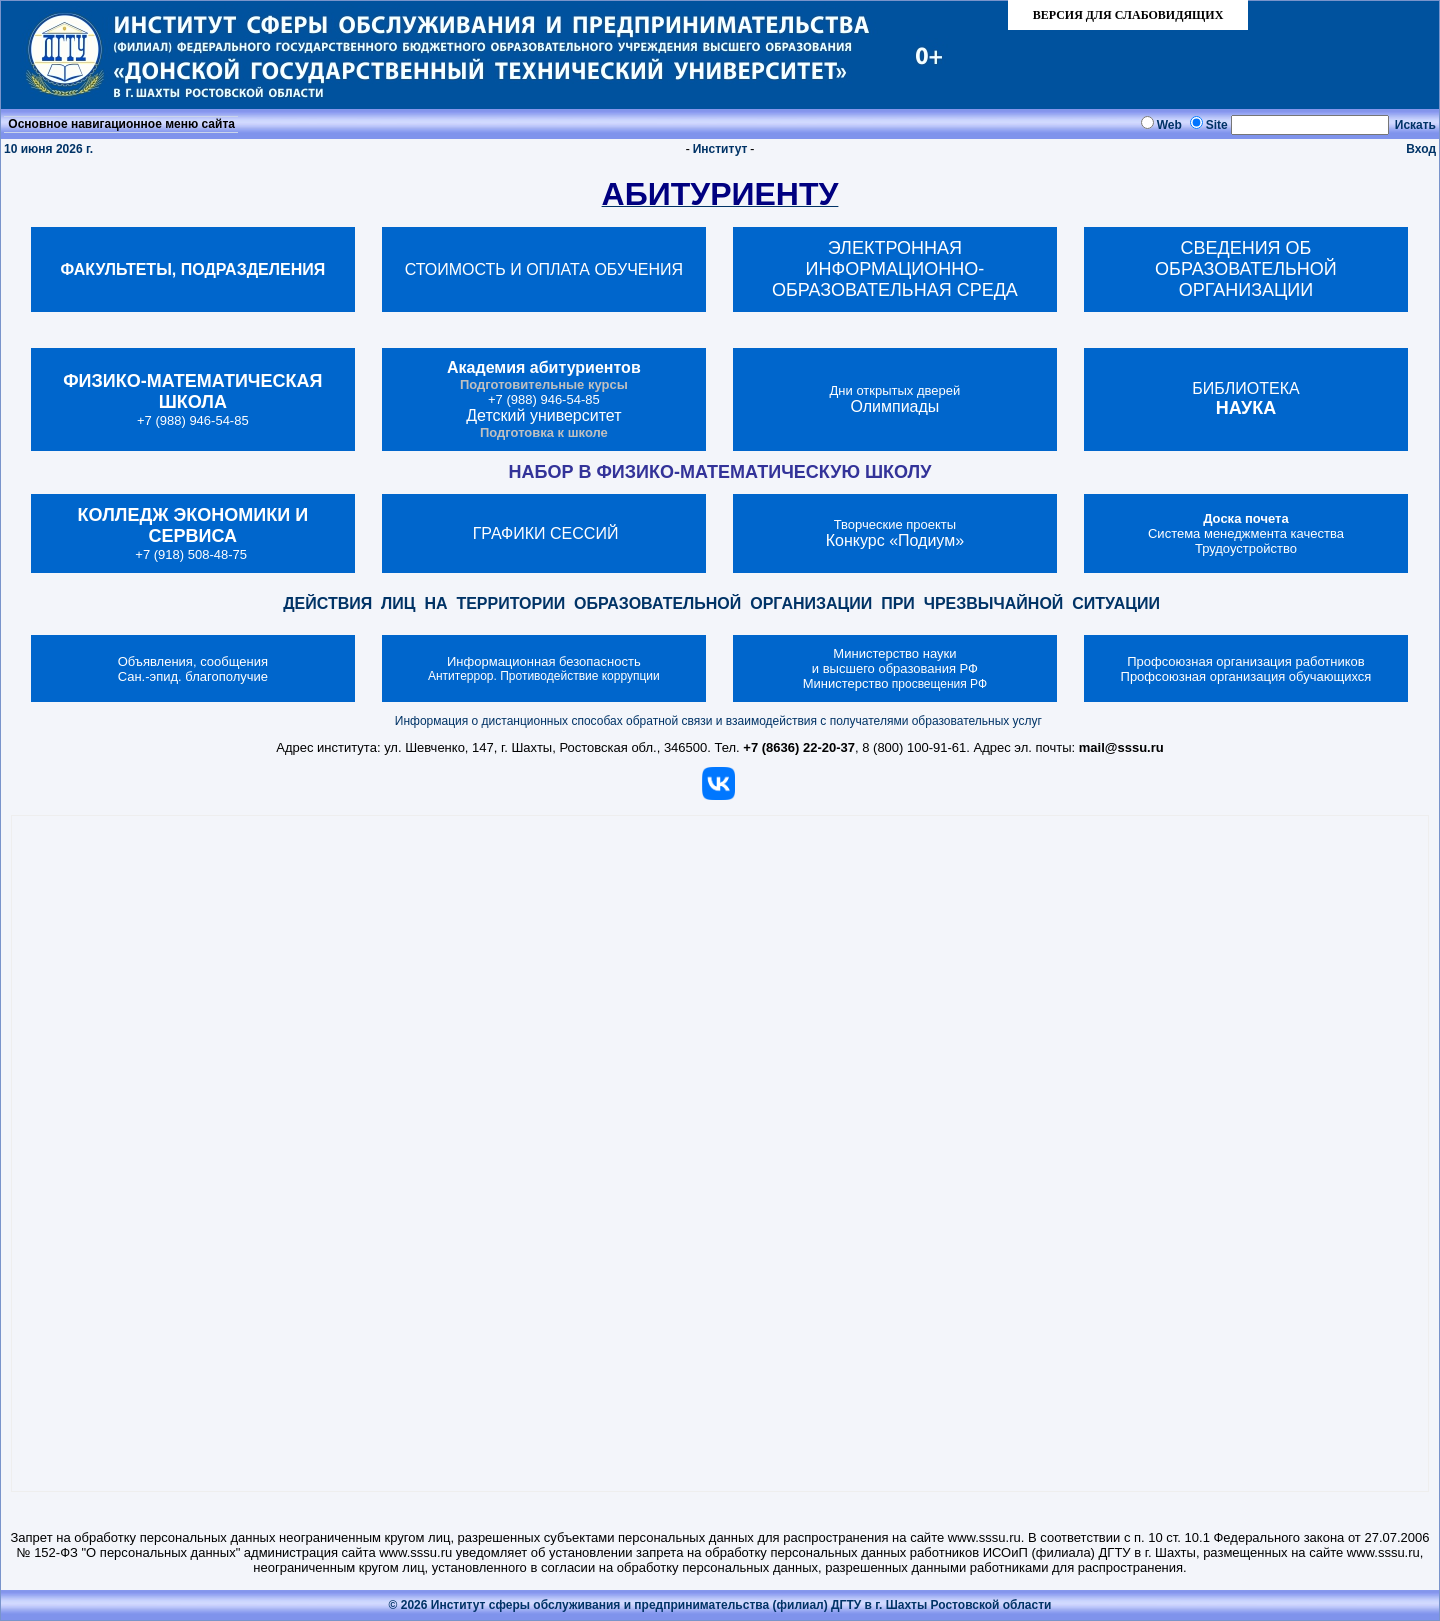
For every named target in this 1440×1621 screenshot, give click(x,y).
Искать (1415, 125)
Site (1217, 125)
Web (1169, 125)
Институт (720, 149)
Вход (1421, 149)
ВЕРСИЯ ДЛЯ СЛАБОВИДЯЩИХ (1128, 15)
